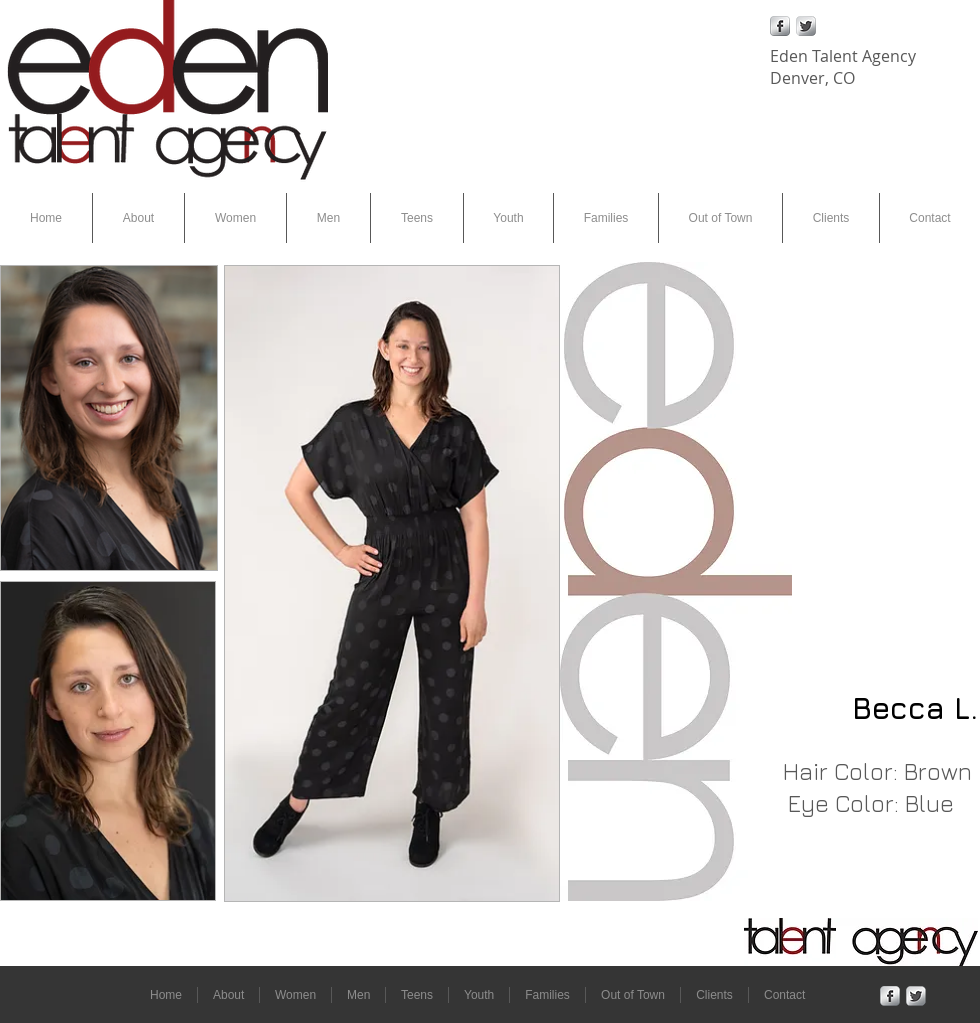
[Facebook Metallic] (780, 26)
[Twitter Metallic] (806, 26)
